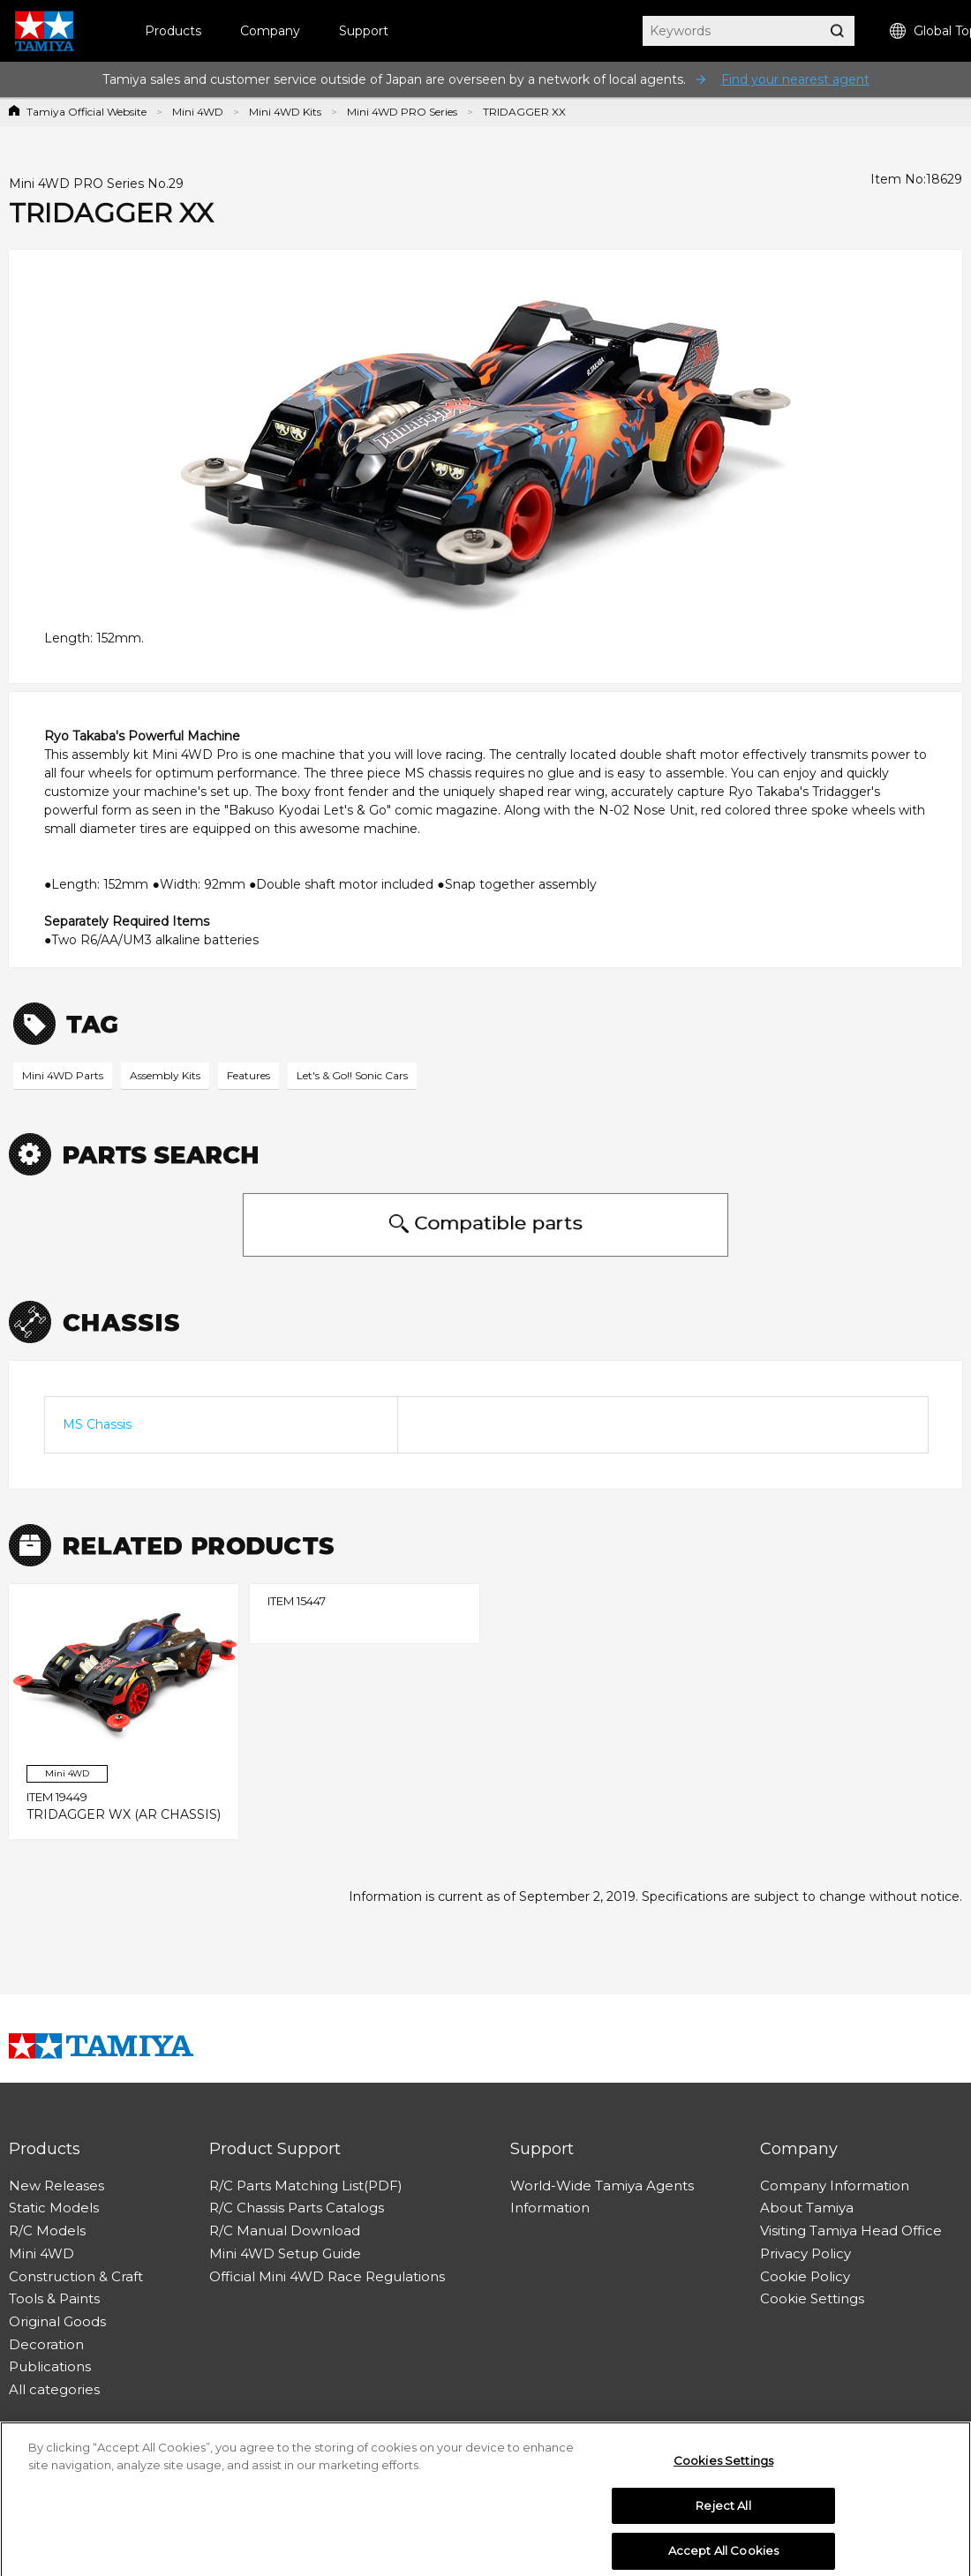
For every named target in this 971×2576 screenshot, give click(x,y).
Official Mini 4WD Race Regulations (327, 2276)
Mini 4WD (197, 111)
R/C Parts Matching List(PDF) (306, 2185)
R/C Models (47, 2230)
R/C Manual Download (284, 2230)
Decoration (46, 2344)
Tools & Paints (54, 2298)
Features (248, 1075)
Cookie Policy (805, 2276)
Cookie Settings (812, 2298)
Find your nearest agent (795, 79)
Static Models (54, 2207)
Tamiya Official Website (86, 111)
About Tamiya (807, 2207)
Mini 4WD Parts (62, 1075)
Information (550, 2207)
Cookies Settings (723, 2471)
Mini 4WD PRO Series (402, 111)
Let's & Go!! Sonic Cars (352, 1075)
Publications (50, 2366)
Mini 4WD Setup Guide (285, 2253)
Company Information (834, 2185)
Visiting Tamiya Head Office (851, 2230)
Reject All (723, 2515)
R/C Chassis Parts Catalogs (296, 2207)
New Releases (56, 2185)
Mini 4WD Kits (285, 111)
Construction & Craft (76, 2276)
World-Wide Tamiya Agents (602, 2185)
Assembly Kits (165, 1075)
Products (173, 31)
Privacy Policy (805, 2253)
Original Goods (57, 2321)
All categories (54, 2389)
